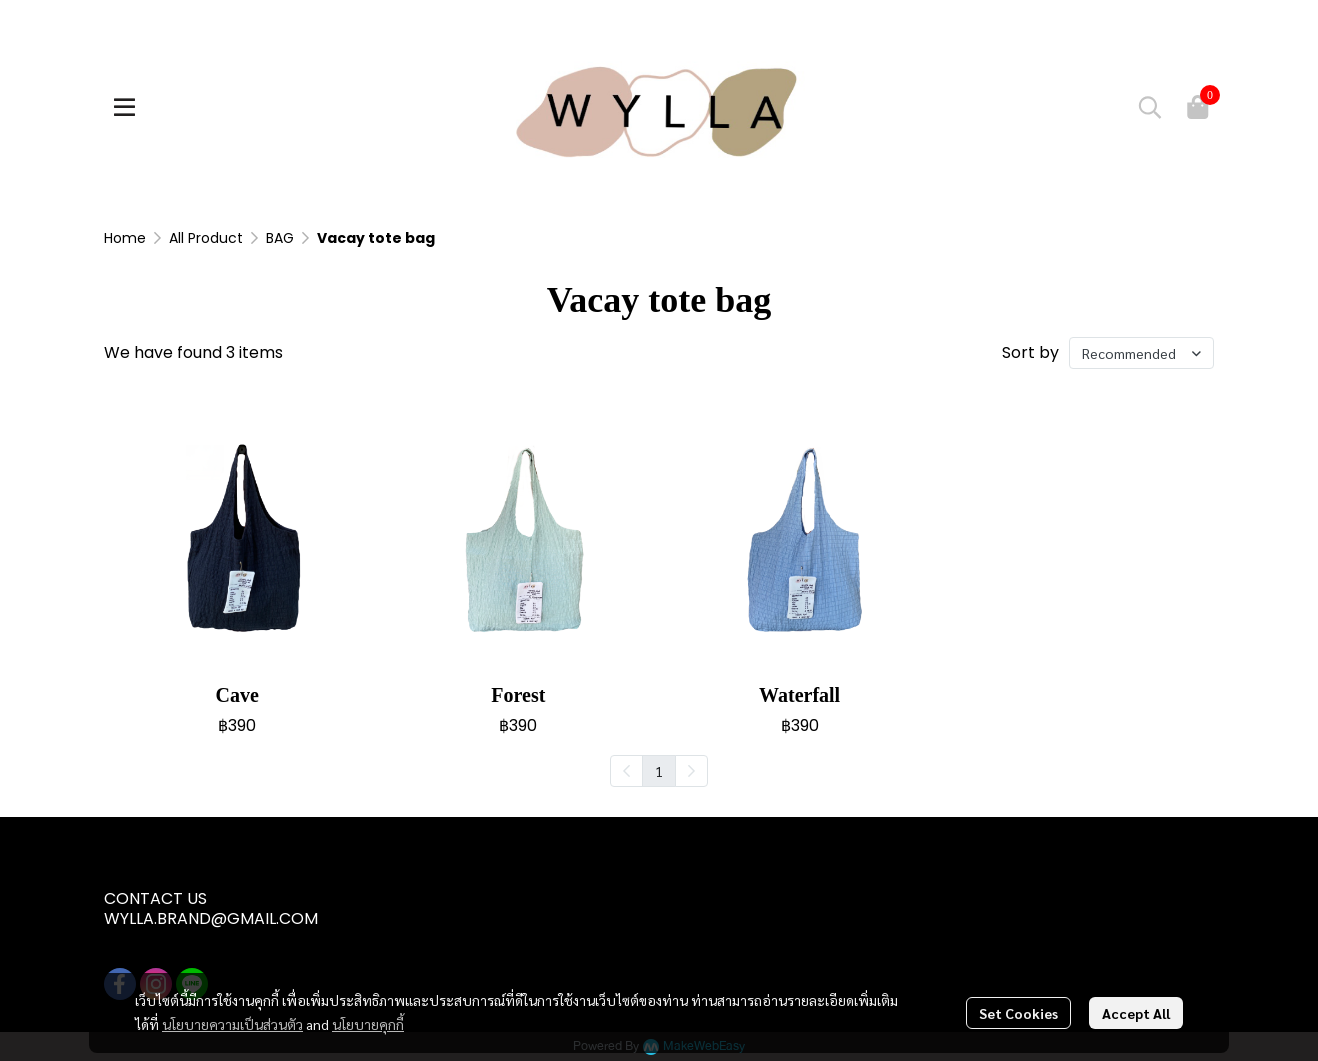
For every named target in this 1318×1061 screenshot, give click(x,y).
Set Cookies (1018, 1013)
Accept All (1136, 1013)
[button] (1150, 107)
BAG (280, 238)
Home (125, 238)
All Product (206, 238)
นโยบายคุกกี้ (368, 1024)
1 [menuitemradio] (659, 771)
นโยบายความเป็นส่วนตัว (232, 1024)
